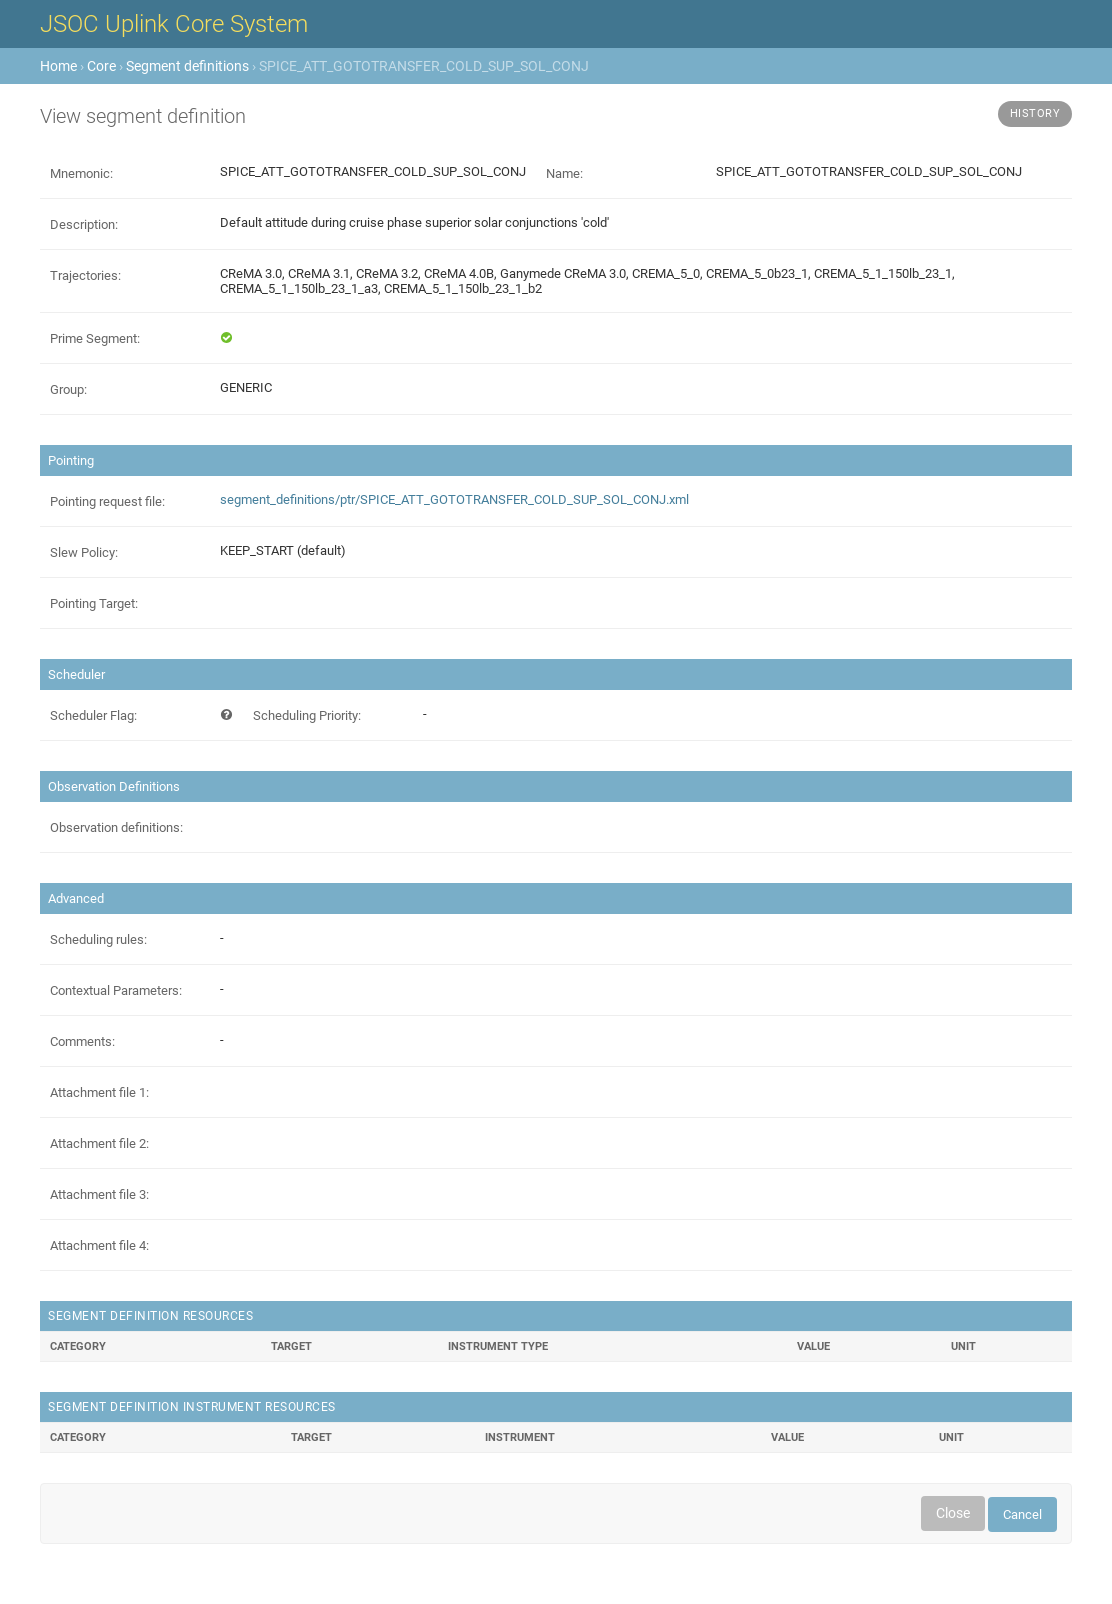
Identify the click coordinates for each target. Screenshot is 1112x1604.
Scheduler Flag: (93, 715)
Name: (564, 173)
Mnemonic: (81, 173)
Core (101, 66)
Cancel (1022, 1514)
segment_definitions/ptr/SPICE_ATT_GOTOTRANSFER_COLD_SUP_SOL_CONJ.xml (454, 499)
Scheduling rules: (98, 939)
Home (58, 66)
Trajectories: (85, 275)
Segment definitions (187, 66)
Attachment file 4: (99, 1245)
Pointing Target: (94, 603)
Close (953, 1513)
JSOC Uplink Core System (174, 24)
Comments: (82, 1041)
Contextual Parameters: (116, 990)
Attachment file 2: (99, 1143)
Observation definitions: (116, 827)
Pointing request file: (107, 501)
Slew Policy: (84, 552)
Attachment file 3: (99, 1194)
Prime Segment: (95, 338)
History (1035, 113)
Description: (84, 224)
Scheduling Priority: (307, 715)
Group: (68, 389)
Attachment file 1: (99, 1092)
